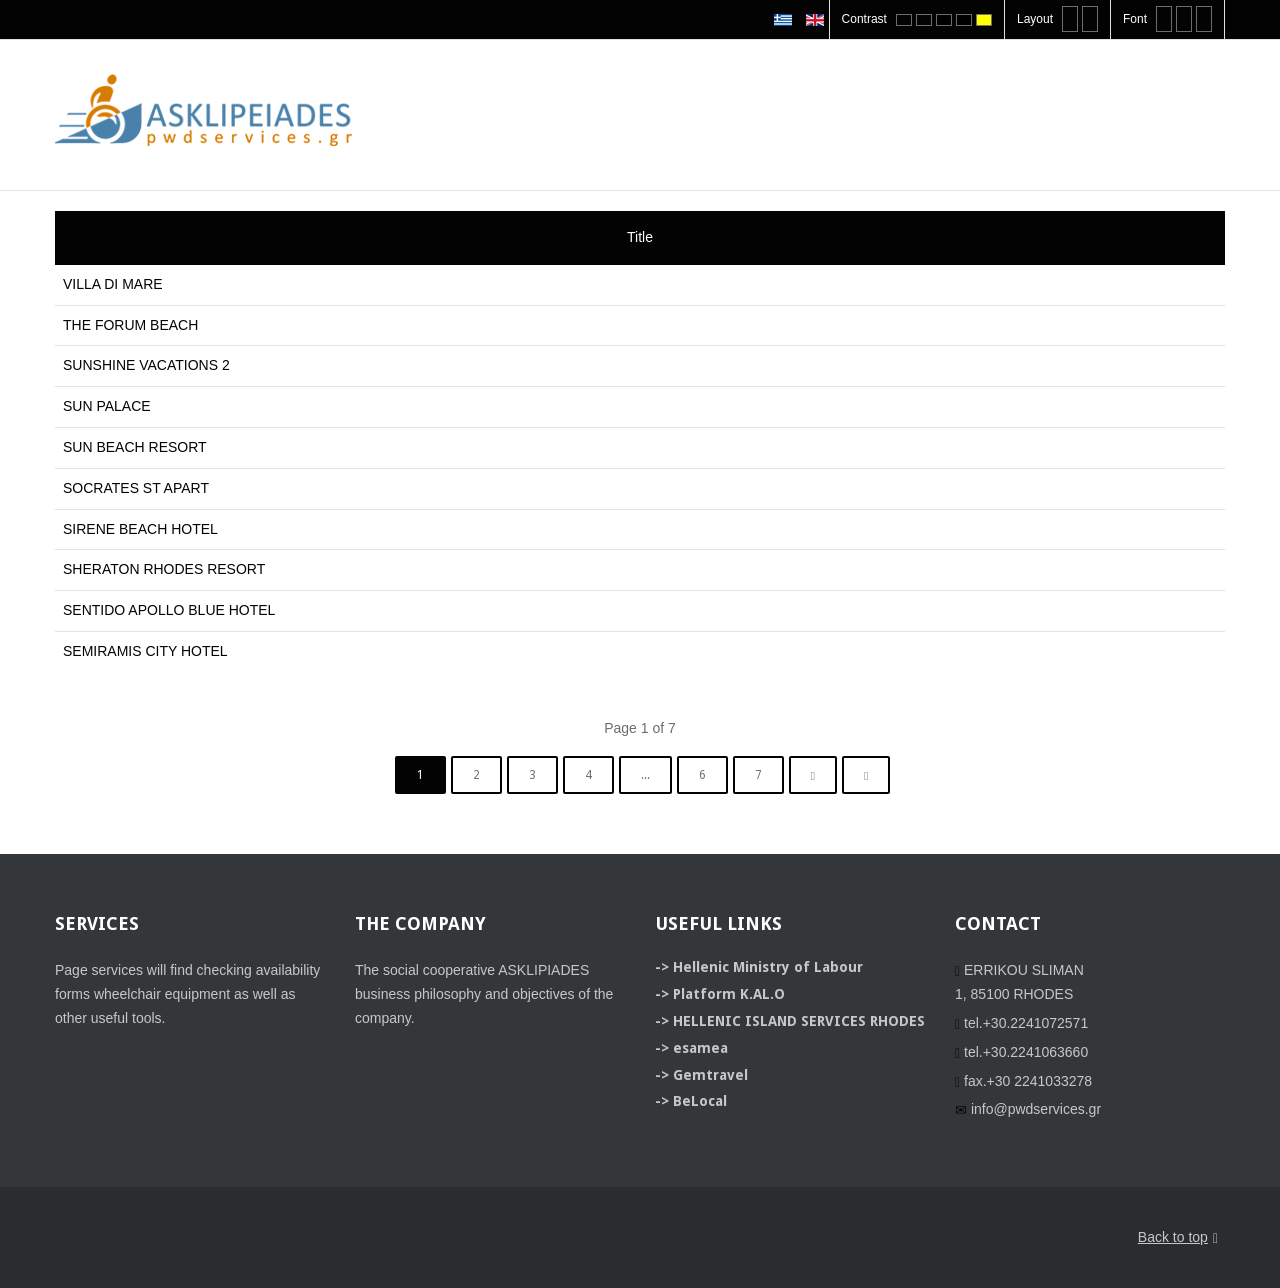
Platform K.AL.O (729, 994)
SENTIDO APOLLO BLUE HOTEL (169, 610)
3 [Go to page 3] (532, 775)
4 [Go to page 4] (588, 775)
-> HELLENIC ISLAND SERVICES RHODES (790, 1021)
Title (640, 237)
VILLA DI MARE (113, 284)
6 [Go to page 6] (702, 775)
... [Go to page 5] (645, 775)
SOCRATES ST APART (136, 488)
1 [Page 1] (420, 775)
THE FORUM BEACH (130, 325)
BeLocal (700, 1101)
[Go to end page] (866, 775)
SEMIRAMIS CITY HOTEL (145, 651)
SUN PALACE (107, 406)
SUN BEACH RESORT (135, 447)
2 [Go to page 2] (476, 775)
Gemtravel (710, 1075)
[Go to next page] (813, 775)
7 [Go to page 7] (758, 775)
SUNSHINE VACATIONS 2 (146, 365)
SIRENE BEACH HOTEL (140, 529)
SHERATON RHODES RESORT (164, 569)
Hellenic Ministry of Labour (768, 967)
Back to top (1178, 1238)
